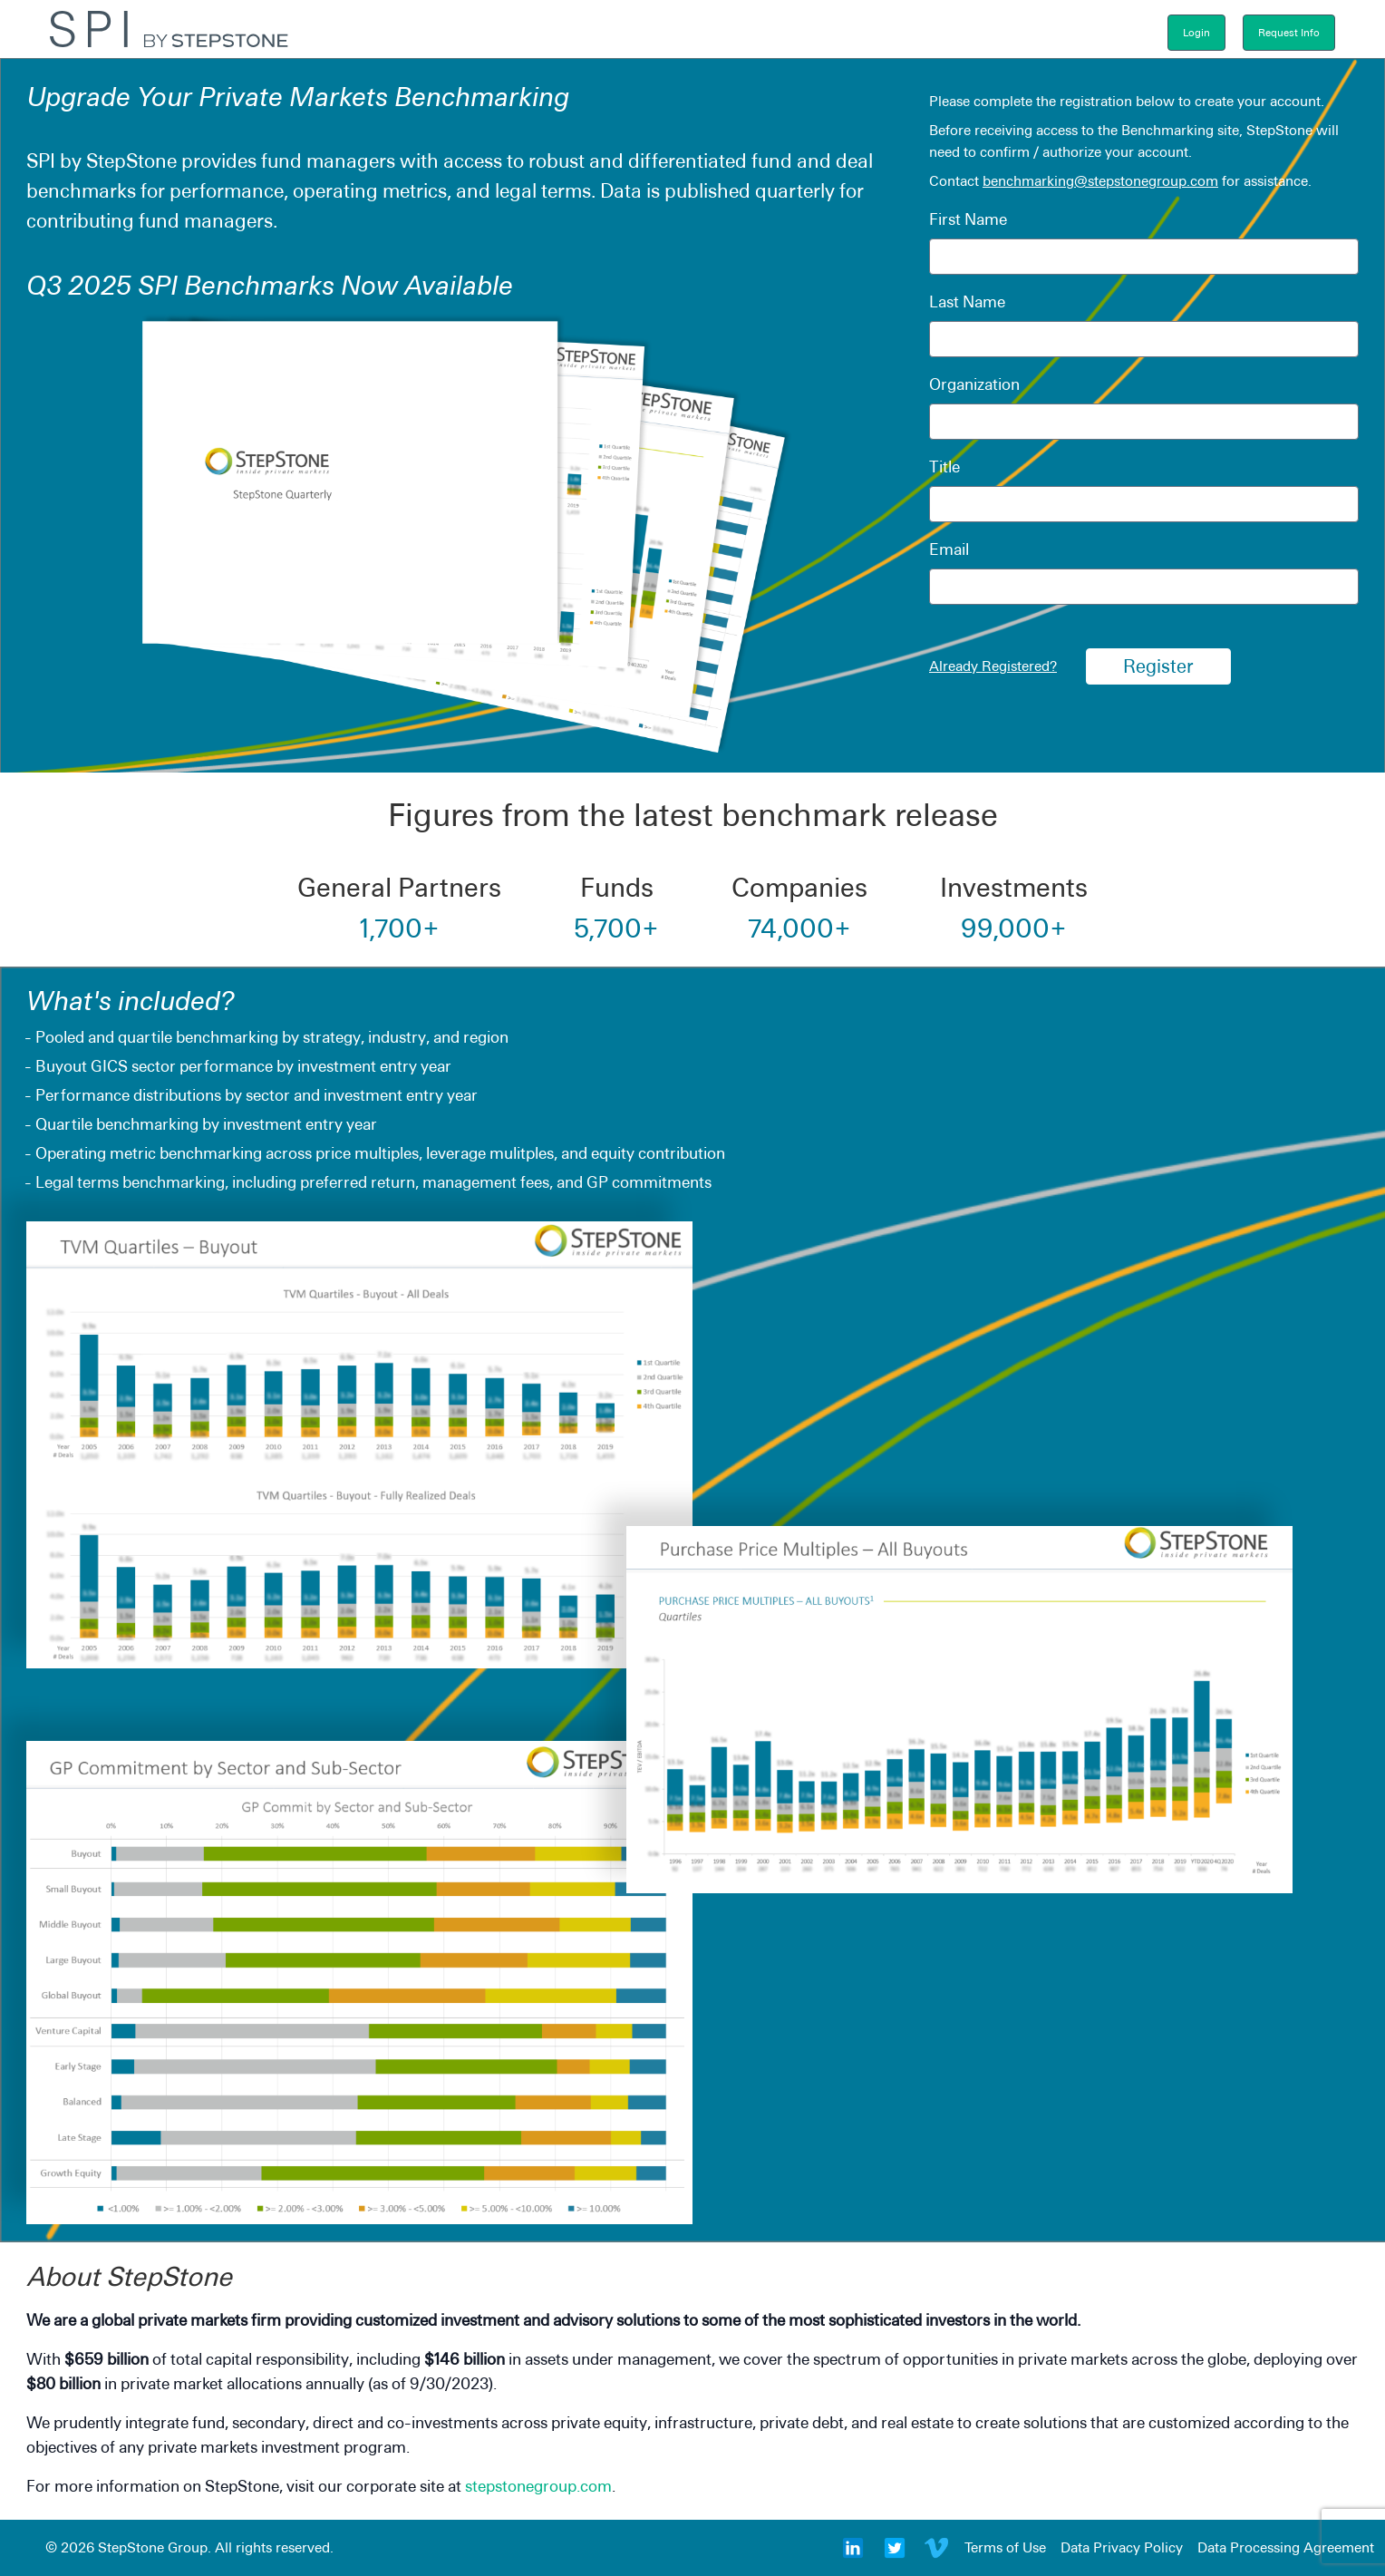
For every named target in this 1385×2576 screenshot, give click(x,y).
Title (944, 466)
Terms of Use (1005, 2547)
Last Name (967, 301)
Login (1196, 32)
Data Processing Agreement (1285, 2547)
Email (949, 549)
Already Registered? (993, 666)
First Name (968, 219)
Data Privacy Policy (1122, 2547)
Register (1158, 666)
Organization (974, 384)
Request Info (1289, 32)
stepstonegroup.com (538, 2485)
